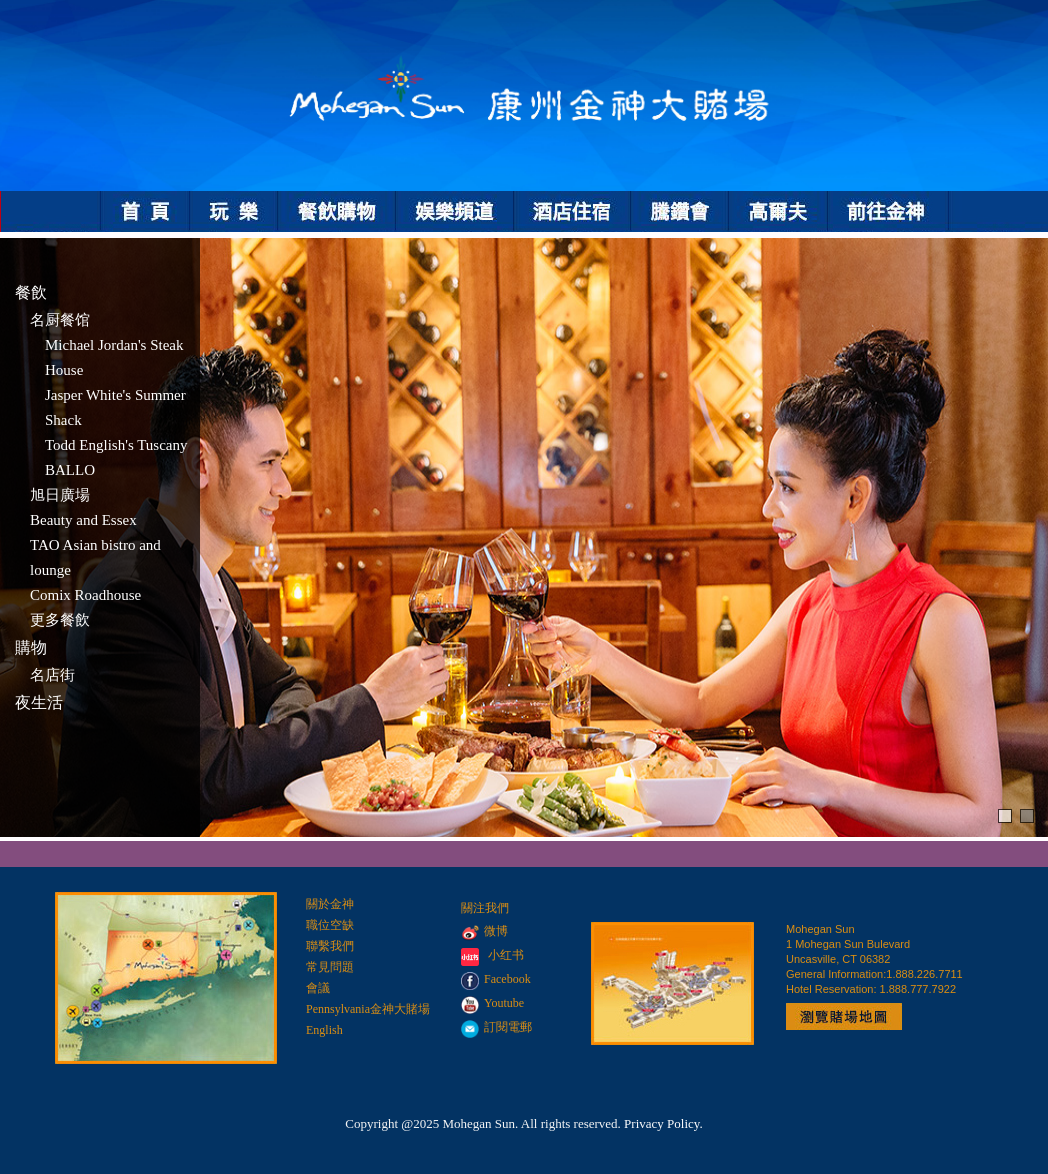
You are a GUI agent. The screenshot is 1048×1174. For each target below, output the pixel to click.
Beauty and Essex (83, 520)
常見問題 (330, 967)
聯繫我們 (330, 946)
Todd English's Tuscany (116, 445)
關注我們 (485, 908)
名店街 (52, 675)
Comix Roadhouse (85, 595)
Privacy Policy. (663, 1123)
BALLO (70, 470)
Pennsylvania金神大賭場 (368, 1009)
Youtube (492, 1003)
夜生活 (39, 702)
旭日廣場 (60, 495)
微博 (484, 931)
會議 (318, 988)
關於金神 (330, 904)
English (324, 1030)
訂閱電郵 (496, 1027)
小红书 (506, 955)
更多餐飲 (60, 620)
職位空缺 (330, 925)
